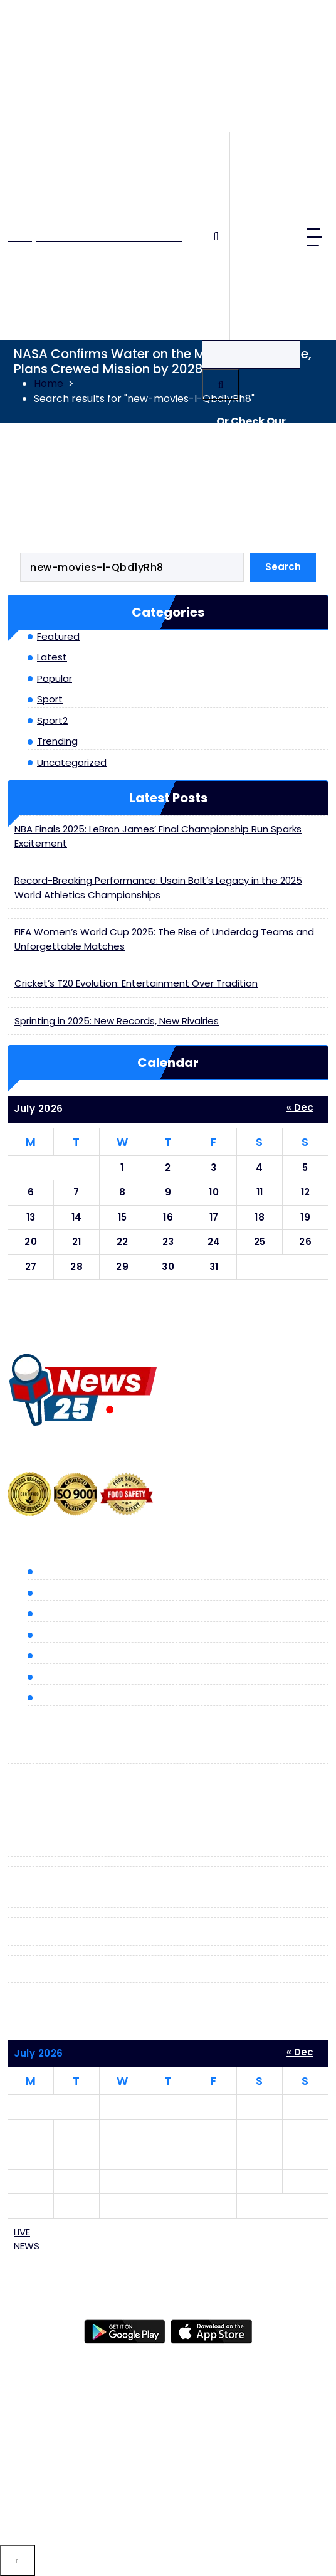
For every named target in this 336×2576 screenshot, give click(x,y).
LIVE (26, 2239)
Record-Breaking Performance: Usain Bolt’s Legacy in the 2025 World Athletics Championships (158, 887)
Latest (52, 657)
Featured (58, 636)
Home (48, 383)
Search (283, 566)
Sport (50, 699)
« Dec (299, 1107)
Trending (57, 741)
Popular (54, 678)
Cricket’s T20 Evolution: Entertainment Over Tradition (136, 983)
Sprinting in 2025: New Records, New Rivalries (116, 1020)
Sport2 (52, 720)
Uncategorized (72, 762)
